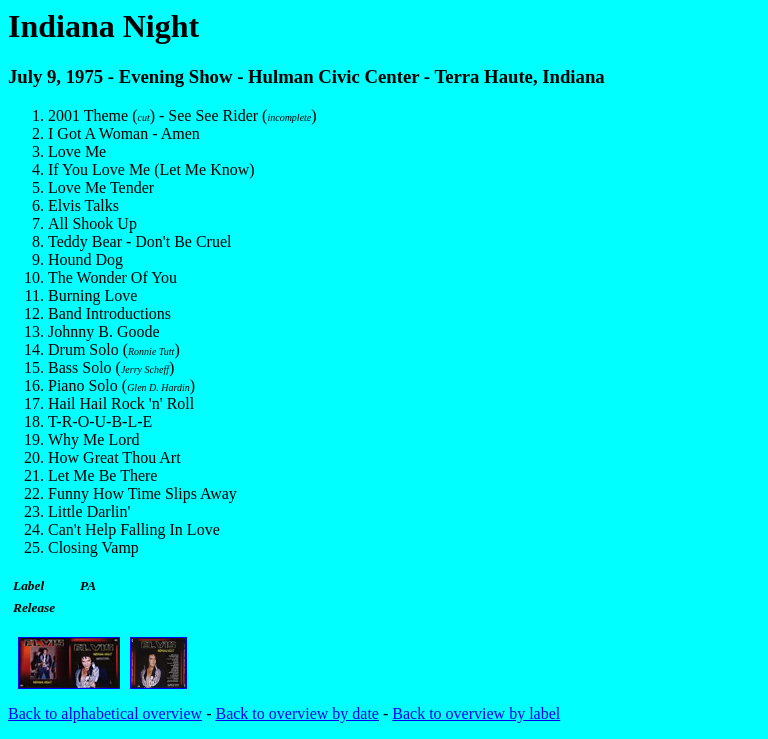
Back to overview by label (476, 713)
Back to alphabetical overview (105, 713)
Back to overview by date (297, 713)
